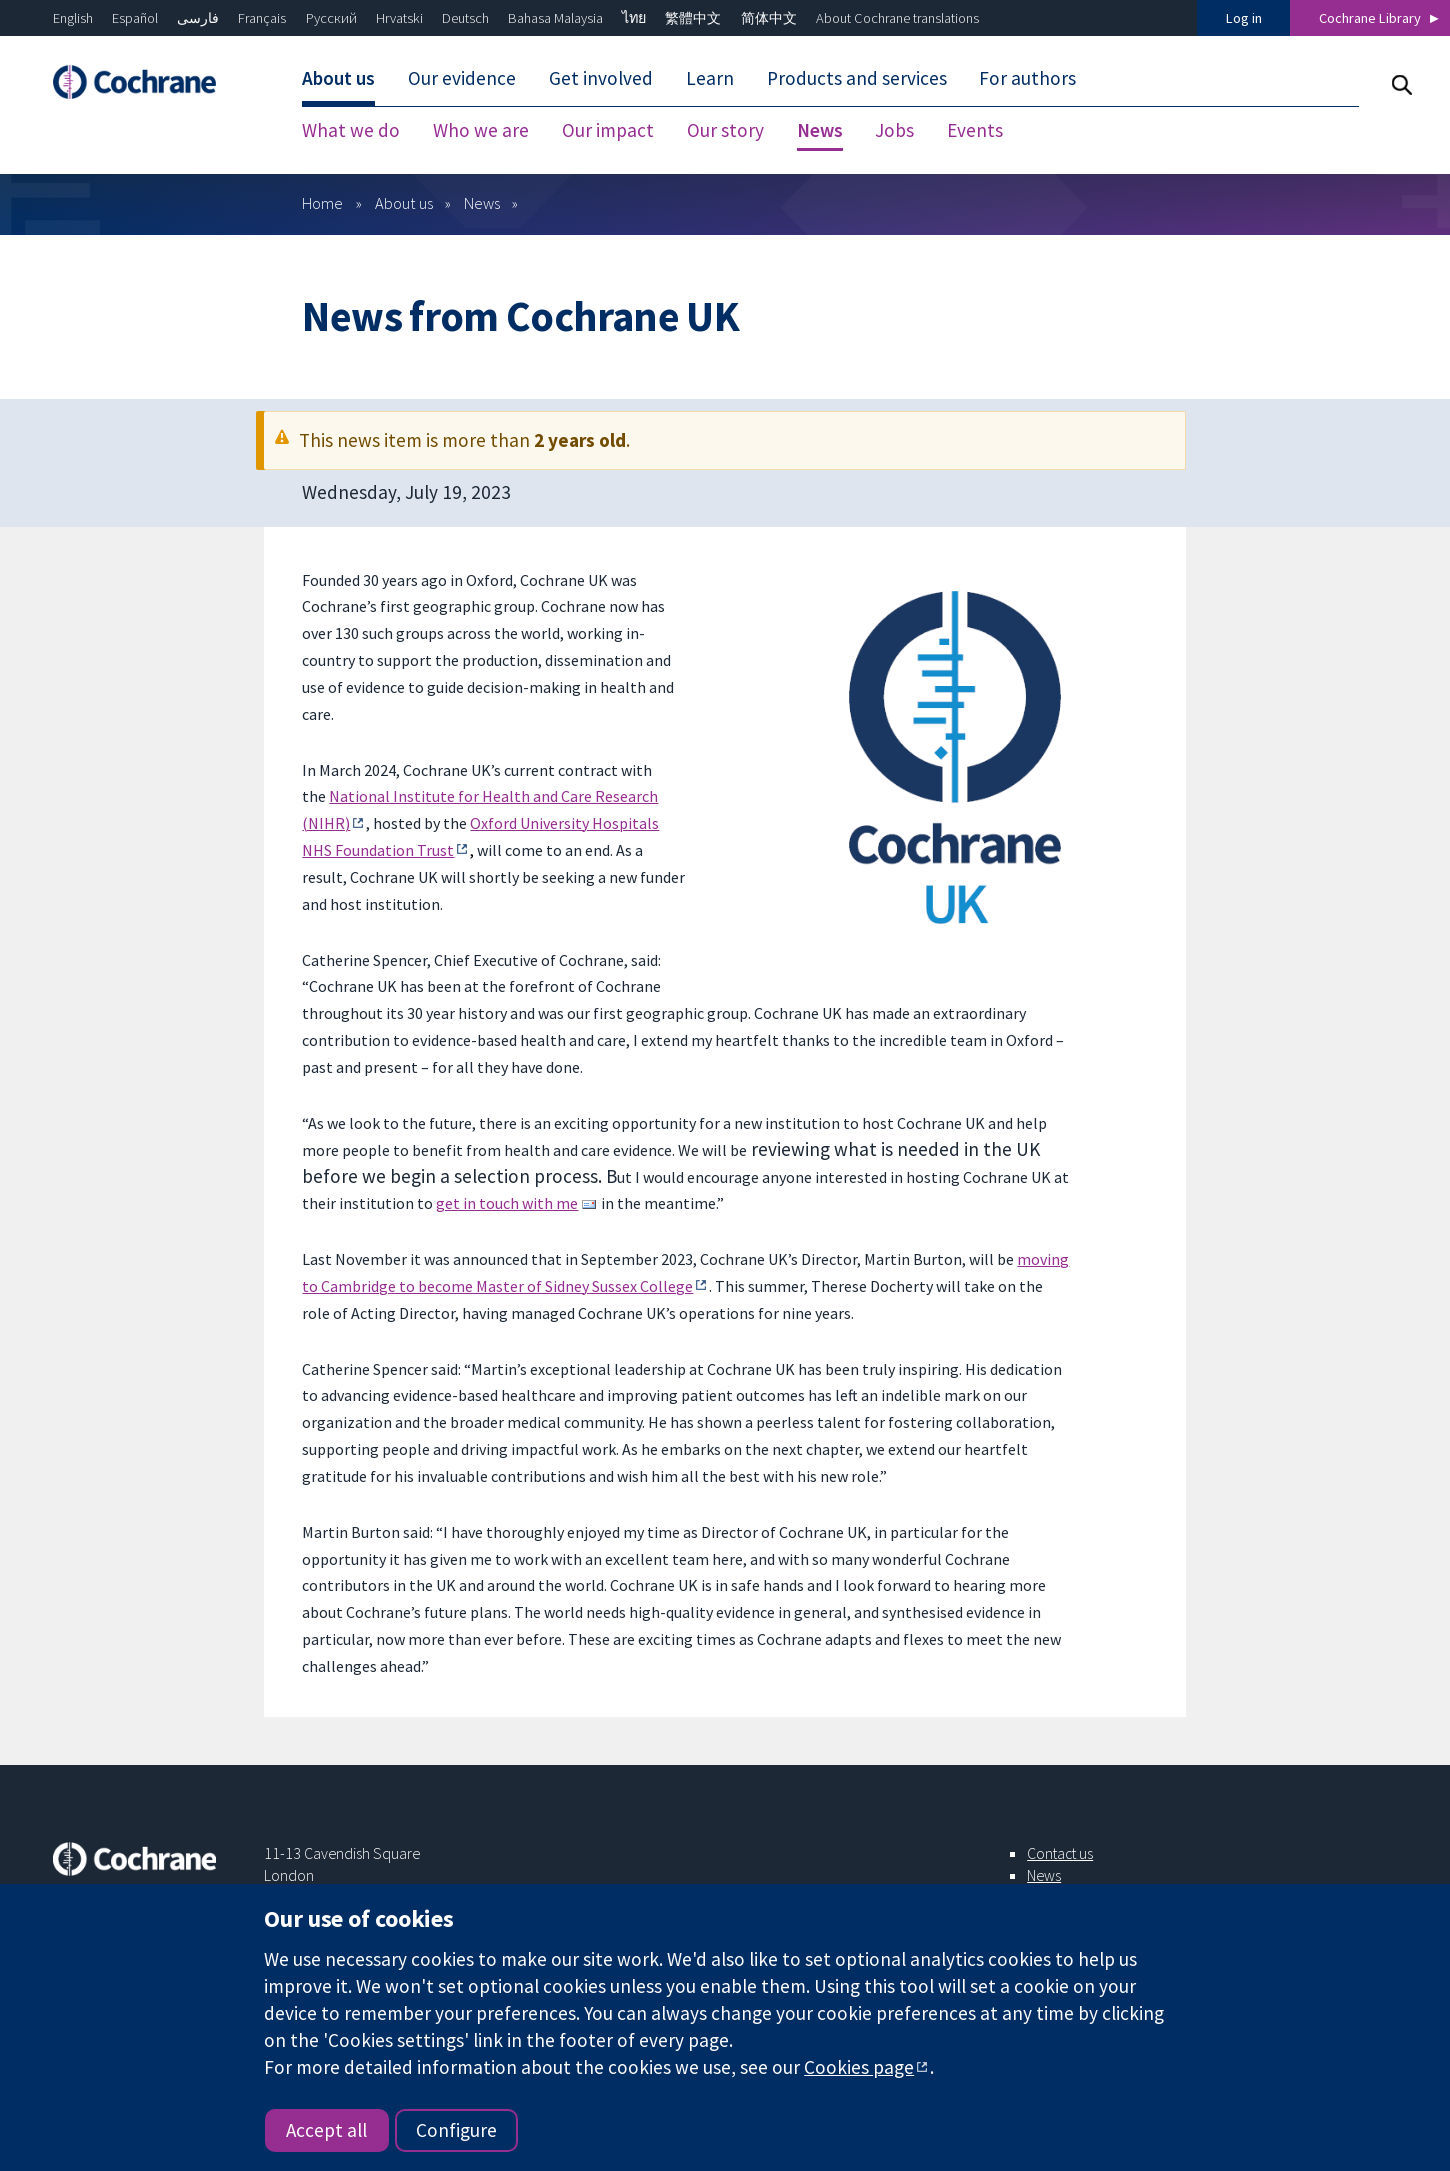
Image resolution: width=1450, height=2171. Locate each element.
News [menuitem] (820, 130)
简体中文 (769, 18)
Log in (1244, 18)
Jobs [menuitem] (894, 130)
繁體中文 (693, 18)
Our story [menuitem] (725, 130)
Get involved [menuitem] (601, 78)
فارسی (198, 18)
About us (404, 203)
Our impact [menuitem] (608, 130)
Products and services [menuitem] (857, 78)
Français (262, 18)
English (73, 18)
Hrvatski (399, 18)
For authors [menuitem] (1027, 78)
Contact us (1060, 1853)
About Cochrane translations (897, 18)
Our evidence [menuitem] (462, 78)
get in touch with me (507, 1203)
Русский (331, 18)
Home (322, 203)
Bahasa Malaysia (555, 18)
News (482, 203)
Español (135, 18)
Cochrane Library (1370, 18)
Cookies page (859, 2067)
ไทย (634, 18)
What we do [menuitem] (351, 130)
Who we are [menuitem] (481, 130)
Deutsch (465, 18)
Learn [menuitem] (710, 78)
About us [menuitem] (338, 78)
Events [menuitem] (975, 130)
